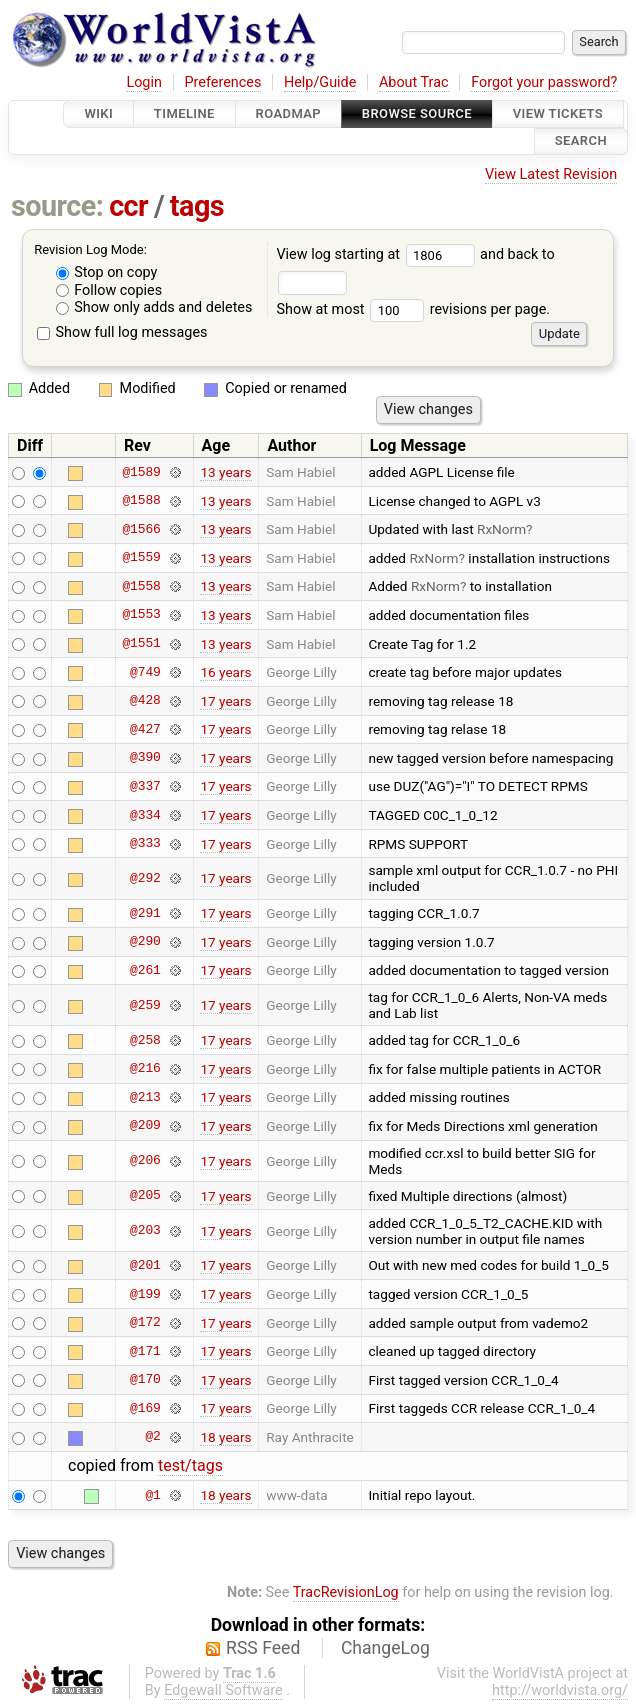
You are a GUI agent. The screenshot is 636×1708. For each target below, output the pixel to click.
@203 (145, 1231)
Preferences (222, 82)
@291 (145, 913)
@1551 (141, 644)
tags (197, 206)
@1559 (141, 558)
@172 (145, 1323)
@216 (145, 1069)
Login (144, 82)
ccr (128, 206)
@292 (145, 878)
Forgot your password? (544, 82)
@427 (145, 729)
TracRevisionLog (346, 1592)
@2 (152, 1437)
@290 (145, 942)
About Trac (414, 82)
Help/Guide (320, 82)
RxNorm (501, 529)
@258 (145, 1040)
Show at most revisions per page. (413, 309)
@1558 (141, 586)
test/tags (190, 1465)
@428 (145, 701)
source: (57, 206)
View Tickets (558, 113)
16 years (225, 672)
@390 (145, 758)
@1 (152, 1495)
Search (581, 141)
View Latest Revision (551, 174)
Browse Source (417, 113)
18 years (225, 1437)
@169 (145, 1408)
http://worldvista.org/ (560, 1690)
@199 (145, 1294)
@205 (145, 1196)
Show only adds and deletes (154, 307)
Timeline (184, 113)
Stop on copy (107, 272)
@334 (145, 815)
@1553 (141, 615)
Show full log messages (122, 332)
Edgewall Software (223, 1690)
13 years (225, 472)
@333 (145, 844)
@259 (145, 1005)
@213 (145, 1097)
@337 (145, 786)
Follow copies (109, 290)
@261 (145, 970)
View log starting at (378, 254)
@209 (145, 1126)
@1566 (141, 529)
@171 (145, 1351)
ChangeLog (385, 1648)
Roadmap (289, 113)
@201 (145, 1265)
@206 (145, 1161)
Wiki (98, 113)
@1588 (141, 501)
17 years (225, 701)
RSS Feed (263, 1648)
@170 (145, 1380)
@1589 (141, 472)
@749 (145, 672)
